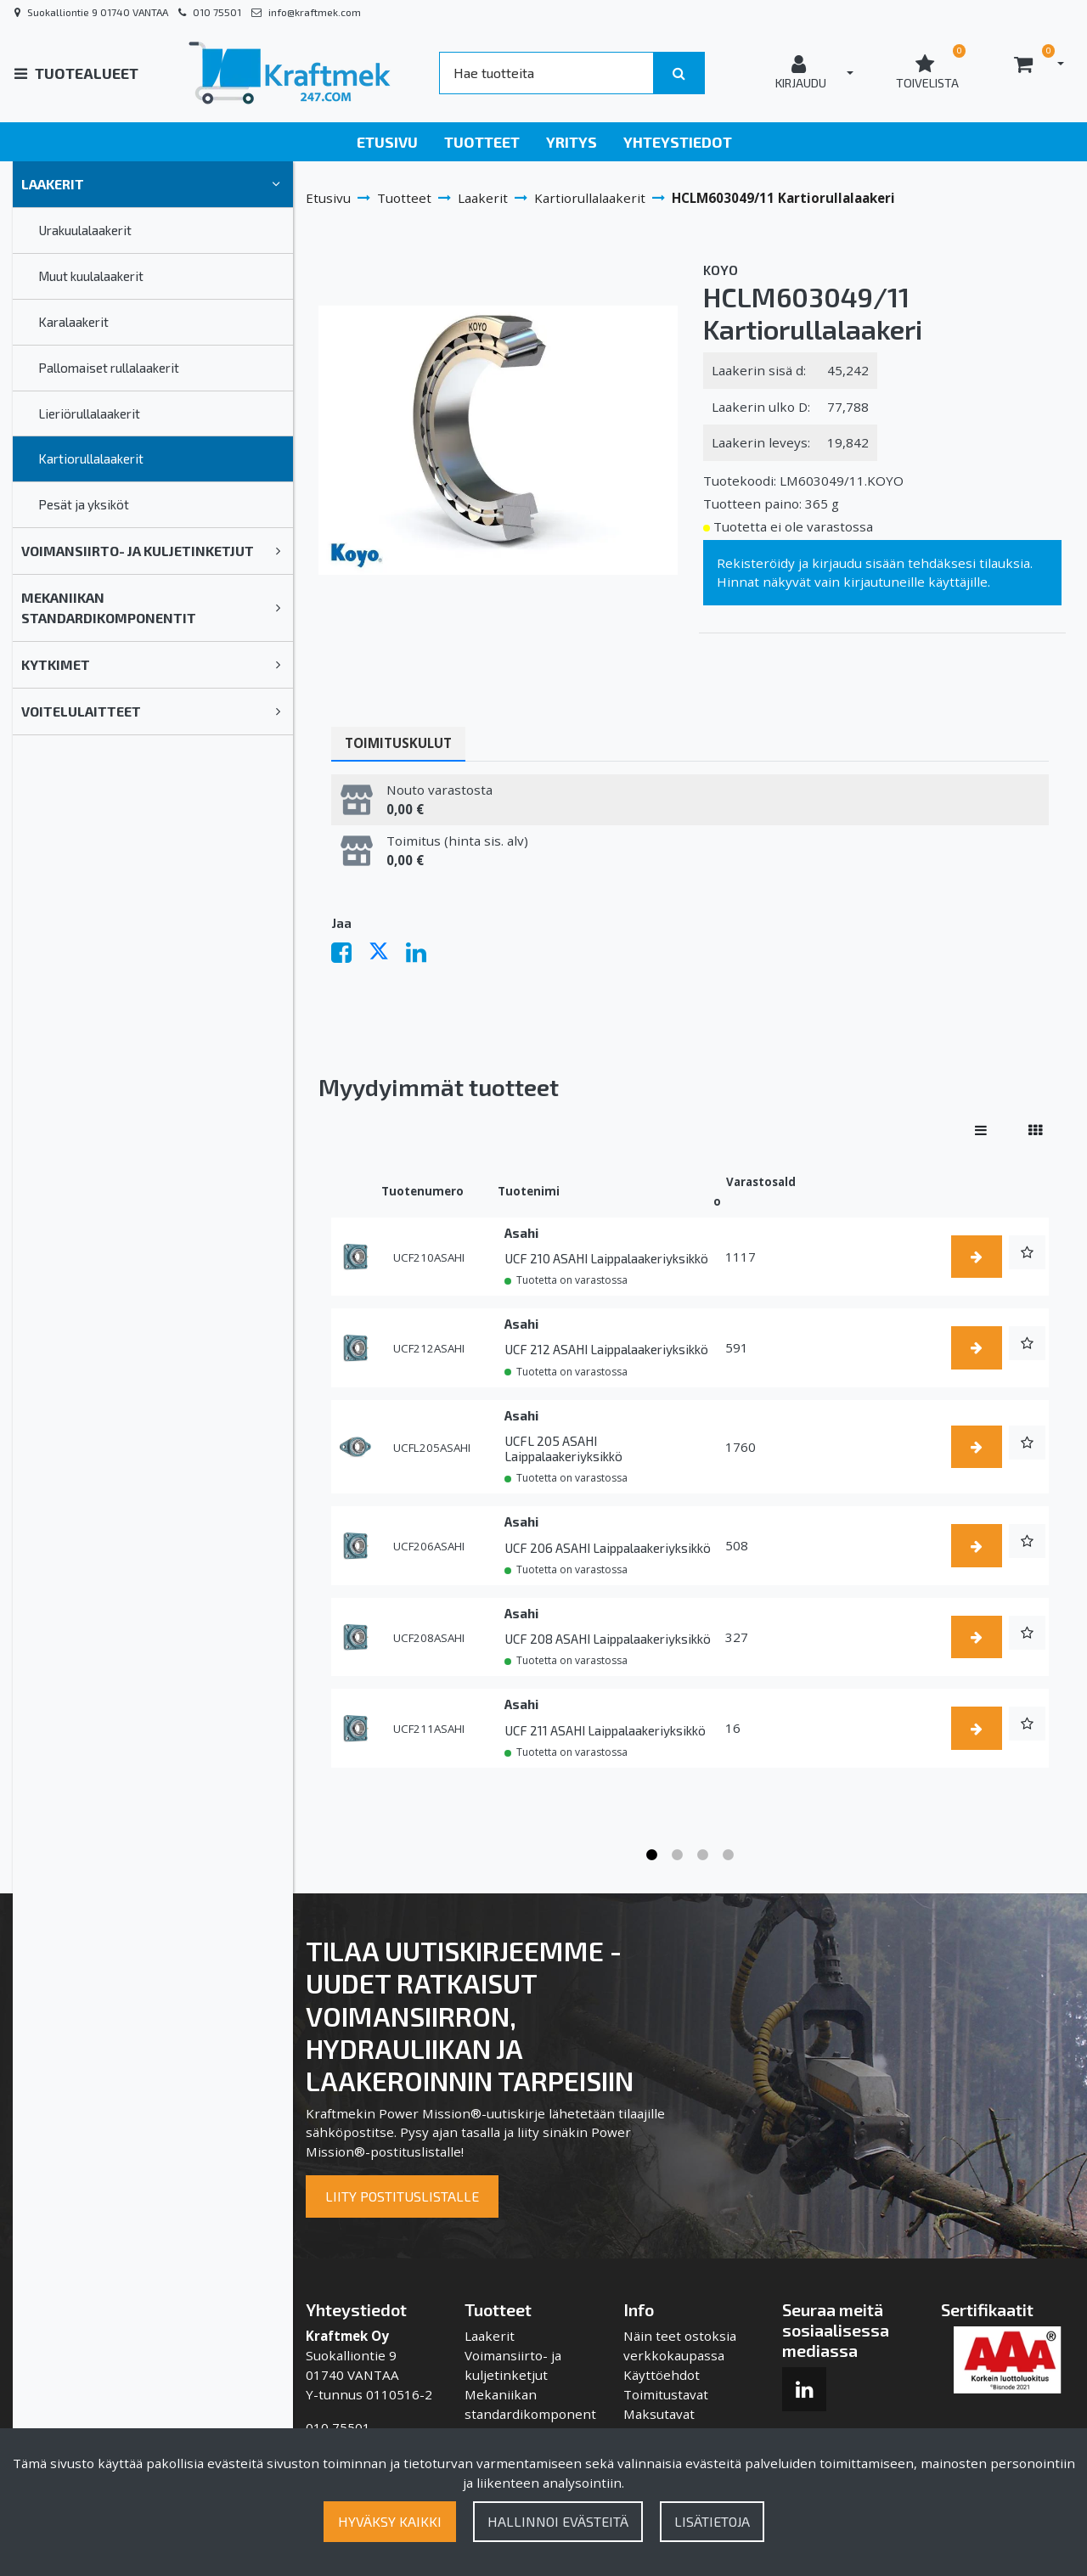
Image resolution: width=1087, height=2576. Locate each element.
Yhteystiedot (677, 141)
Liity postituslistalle (402, 2196)
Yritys (571, 141)
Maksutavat (659, 2413)
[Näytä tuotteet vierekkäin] (1035, 1130)
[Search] (546, 73)
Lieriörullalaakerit (89, 413)
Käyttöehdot (661, 2374)
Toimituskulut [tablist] (398, 742)
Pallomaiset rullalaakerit (108, 367)
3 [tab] (703, 1855)
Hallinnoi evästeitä (557, 2521)
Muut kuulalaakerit (91, 276)
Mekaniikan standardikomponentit (108, 607)
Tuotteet (482, 141)
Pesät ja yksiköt (83, 504)
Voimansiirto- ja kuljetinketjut (137, 551)
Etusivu (387, 141)
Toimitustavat (665, 2394)
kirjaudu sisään (858, 562)
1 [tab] (652, 1855)
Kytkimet (55, 664)
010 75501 (217, 12)
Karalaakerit (73, 321)
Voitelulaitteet (81, 711)
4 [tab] (728, 1855)
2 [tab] (677, 1855)
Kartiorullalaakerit (91, 458)
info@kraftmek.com (314, 12)
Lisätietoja (712, 2521)
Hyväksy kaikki (390, 2521)
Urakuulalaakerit (85, 230)
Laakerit (52, 184)
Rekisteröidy (756, 562)
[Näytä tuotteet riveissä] (980, 1130)
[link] (276, 184)
